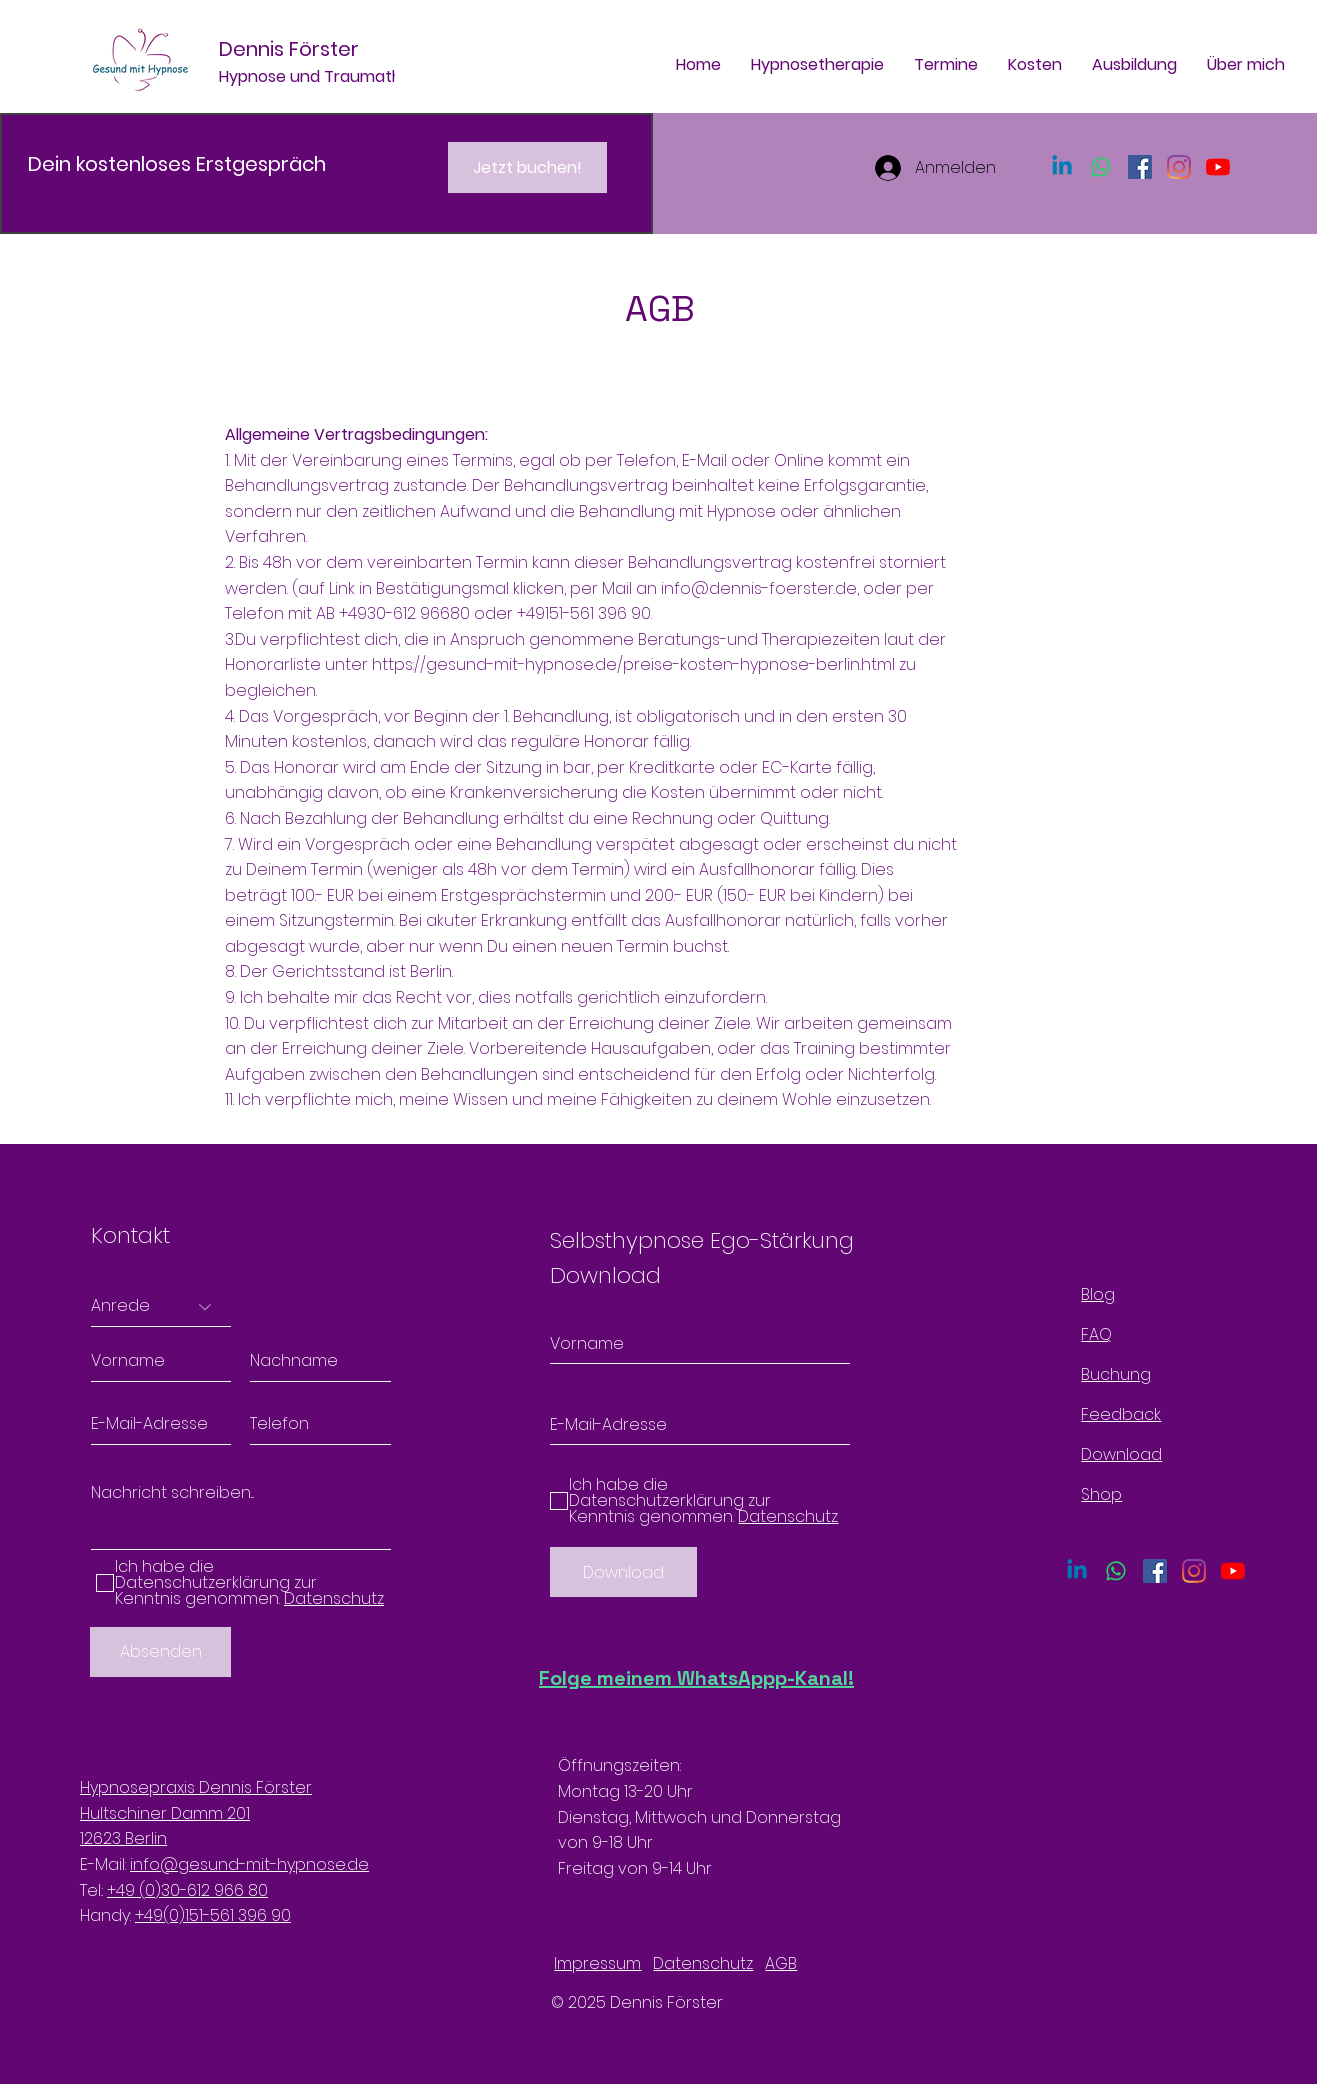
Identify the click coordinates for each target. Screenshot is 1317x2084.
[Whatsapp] (1101, 167)
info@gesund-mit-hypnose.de (249, 1864)
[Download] (623, 1572)
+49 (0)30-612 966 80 (187, 1890)
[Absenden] (160, 1652)
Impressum (597, 1963)
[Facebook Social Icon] (1140, 167)
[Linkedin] (1062, 167)
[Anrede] (161, 1307)
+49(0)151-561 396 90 (213, 1915)
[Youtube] (1218, 167)
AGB (781, 1963)
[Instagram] (1179, 167)
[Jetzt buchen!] (527, 167)
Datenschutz (703, 1963)
